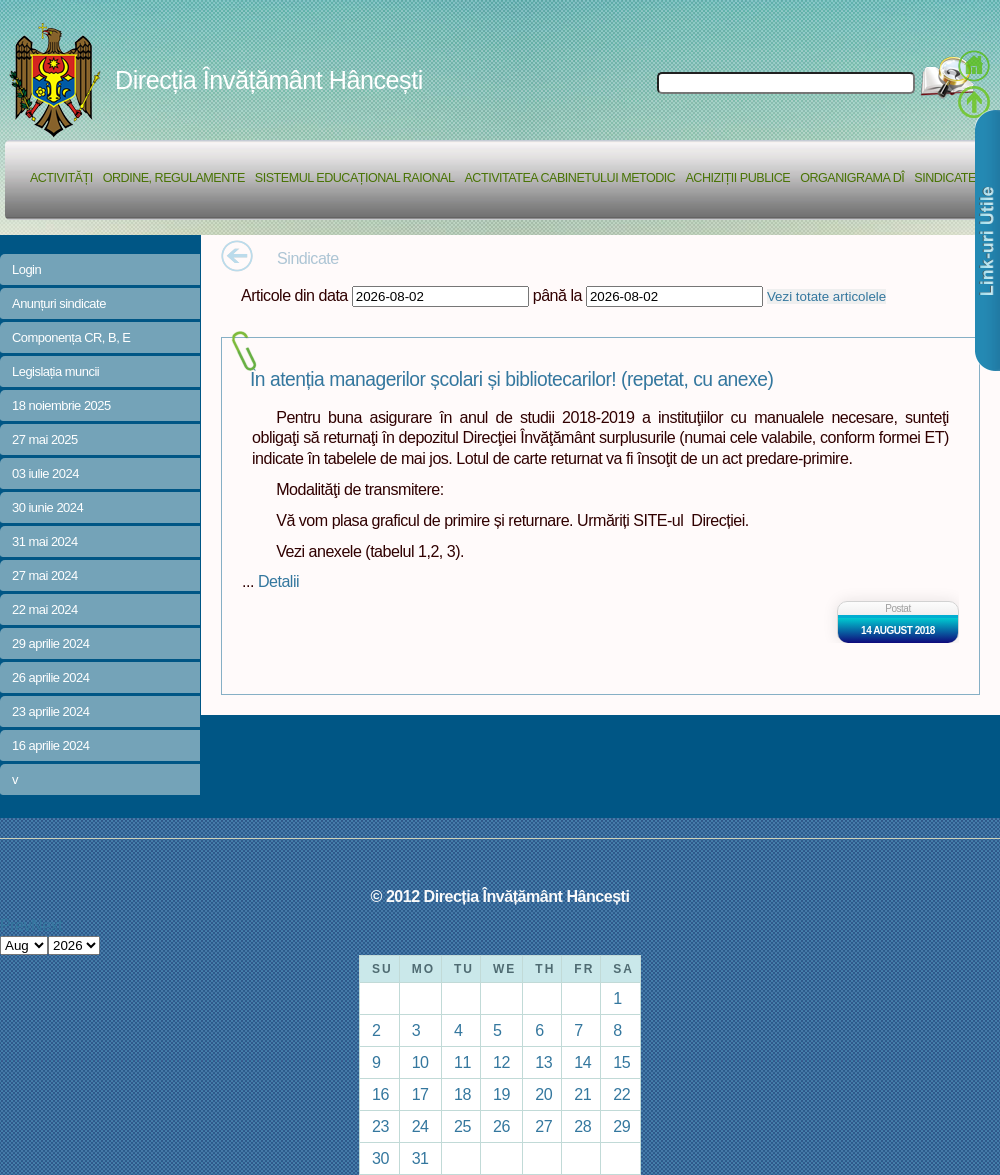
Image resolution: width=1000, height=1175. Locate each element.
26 (501, 1126)
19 (501, 1094)
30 (380, 1158)
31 (420, 1158)
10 (420, 1062)
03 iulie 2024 (45, 473)
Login (26, 269)
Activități (61, 178)
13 (543, 1062)
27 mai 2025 (45, 439)
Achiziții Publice (737, 178)
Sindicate (945, 178)
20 (543, 1094)
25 (462, 1126)
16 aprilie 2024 (50, 745)
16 (380, 1094)
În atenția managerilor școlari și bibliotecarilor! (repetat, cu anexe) (511, 379)
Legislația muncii (55, 371)
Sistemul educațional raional (355, 178)
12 (501, 1062)
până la (557, 295)
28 (582, 1126)
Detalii (278, 581)
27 (543, 1126)
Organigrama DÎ (852, 178)
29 (621, 1126)
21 (582, 1094)
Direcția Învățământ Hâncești (269, 80)
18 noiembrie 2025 (61, 405)
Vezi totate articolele (826, 296)
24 (420, 1126)
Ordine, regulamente (174, 178)
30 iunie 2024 (47, 507)
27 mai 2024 (45, 575)
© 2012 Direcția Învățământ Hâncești (500, 896)
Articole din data (294, 295)
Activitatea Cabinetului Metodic (569, 178)
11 (462, 1062)
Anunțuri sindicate (59, 303)
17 (420, 1094)
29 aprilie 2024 (50, 643)
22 (621, 1094)
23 (380, 1126)
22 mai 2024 (45, 609)
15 (621, 1062)
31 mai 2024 (45, 541)
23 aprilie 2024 (50, 711)
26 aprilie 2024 (50, 677)
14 (582, 1062)
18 (462, 1094)
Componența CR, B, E (71, 337)
